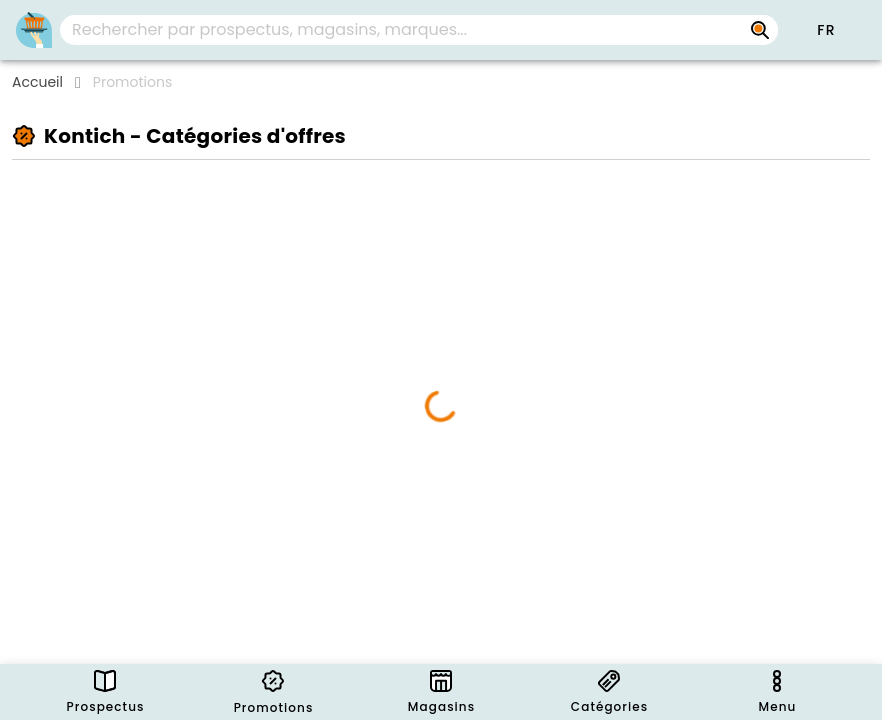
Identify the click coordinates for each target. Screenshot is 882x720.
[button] (826, 30)
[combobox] (419, 30)
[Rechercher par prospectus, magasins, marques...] (760, 30)
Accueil (37, 82)
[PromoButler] (34, 30)
